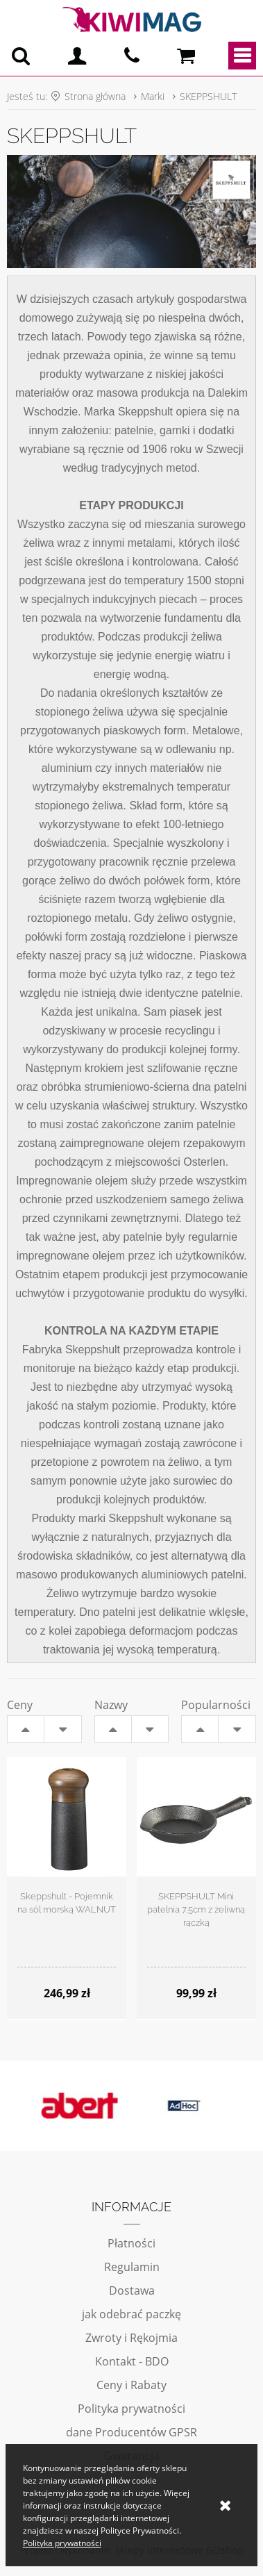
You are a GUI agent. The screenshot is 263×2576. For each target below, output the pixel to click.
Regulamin (132, 2266)
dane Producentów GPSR (131, 2432)
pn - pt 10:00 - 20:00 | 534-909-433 (132, 55)
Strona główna (95, 96)
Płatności (131, 2243)
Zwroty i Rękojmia (131, 2337)
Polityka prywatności (131, 2408)
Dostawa (132, 2290)
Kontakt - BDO (132, 2361)
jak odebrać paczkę (131, 2314)
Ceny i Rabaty (131, 2385)
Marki (152, 96)
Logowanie (77, 55)
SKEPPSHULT (208, 96)
